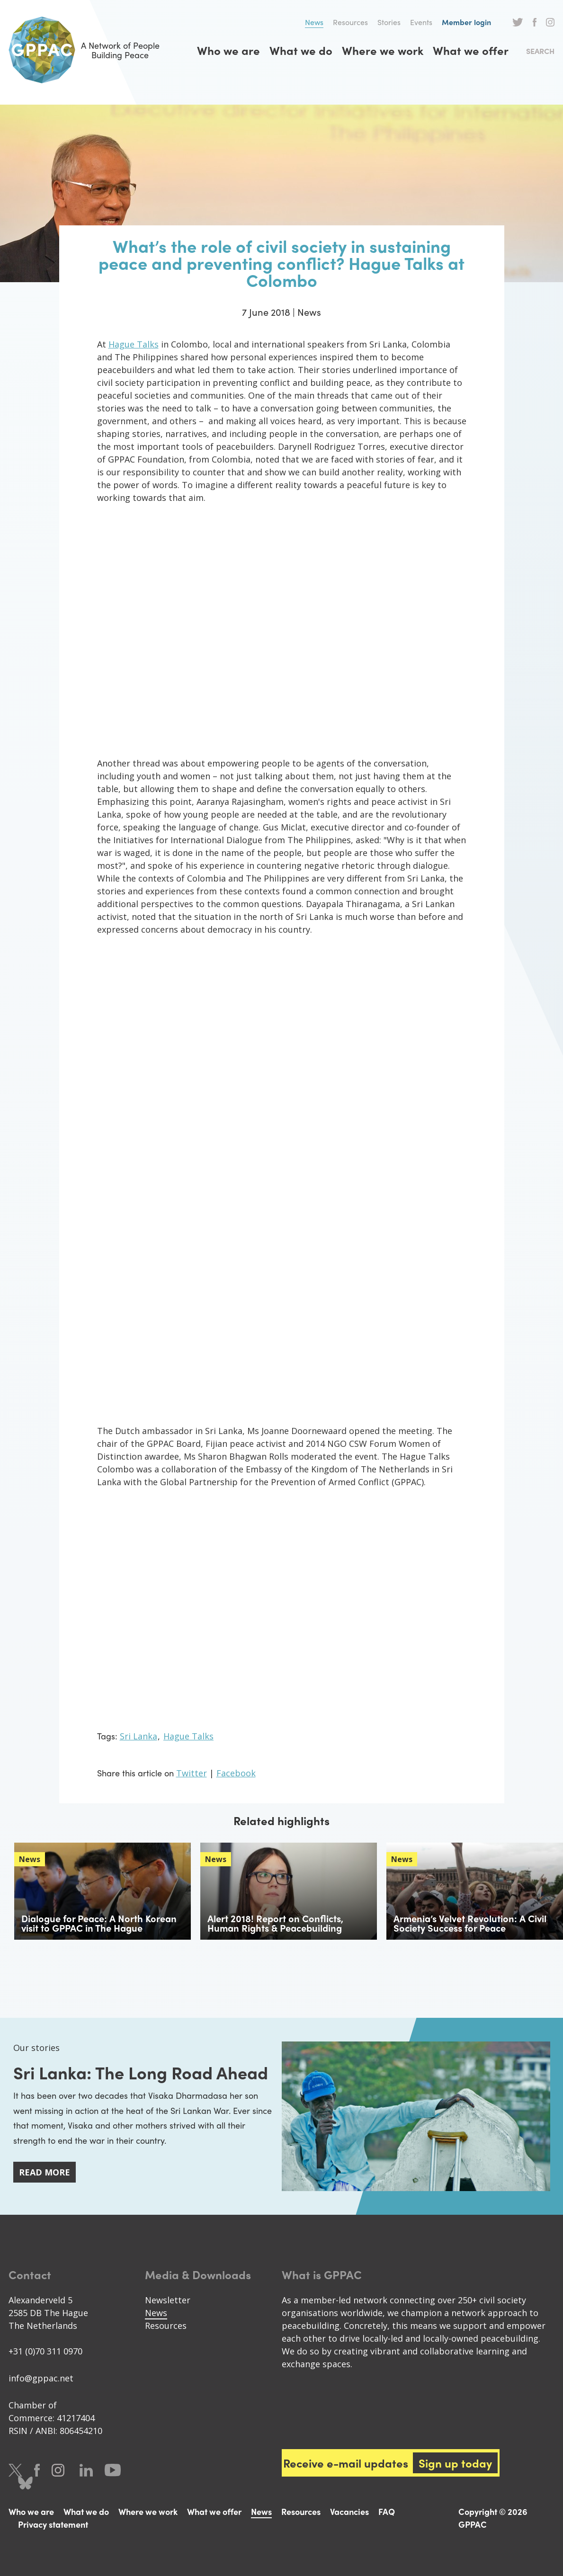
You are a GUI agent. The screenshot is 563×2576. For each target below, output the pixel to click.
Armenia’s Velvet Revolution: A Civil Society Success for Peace (469, 1922)
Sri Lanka (138, 1736)
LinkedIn (86, 2470)
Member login (466, 22)
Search (540, 50)
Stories (389, 22)
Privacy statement (53, 2524)
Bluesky (25, 2483)
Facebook (534, 22)
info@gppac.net (41, 2378)
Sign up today (455, 2463)
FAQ (386, 2511)
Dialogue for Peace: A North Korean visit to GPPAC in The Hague (99, 1922)
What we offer (471, 50)
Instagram (550, 22)
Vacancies (349, 2511)
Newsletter (167, 2300)
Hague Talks (133, 344)
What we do (300, 50)
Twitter (517, 22)
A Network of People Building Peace (84, 50)
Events (421, 22)
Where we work (382, 50)
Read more (44, 2172)
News (314, 22)
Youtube (113, 2470)
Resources (350, 22)
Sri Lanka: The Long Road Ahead (140, 2072)
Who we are (228, 50)
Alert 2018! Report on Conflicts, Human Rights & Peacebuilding (275, 1922)
